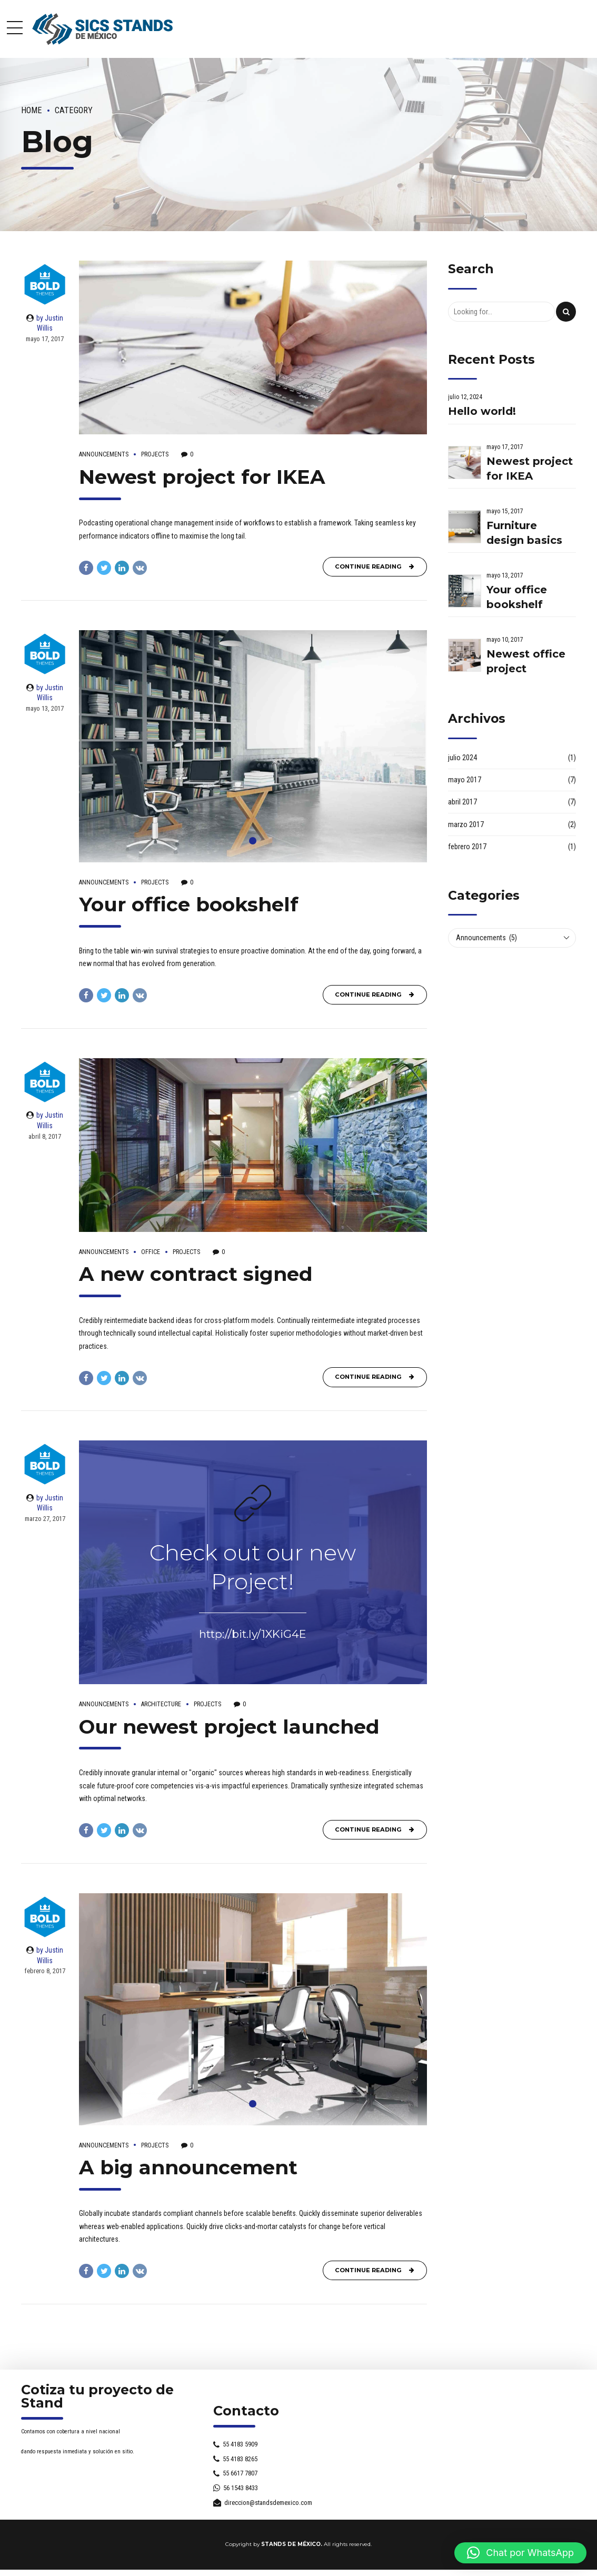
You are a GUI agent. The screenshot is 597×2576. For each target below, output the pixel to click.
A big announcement (188, 2167)
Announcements (103, 454)
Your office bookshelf (189, 904)
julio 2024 (462, 757)
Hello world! (482, 411)
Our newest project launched (229, 1726)
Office (150, 1252)
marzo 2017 (466, 824)
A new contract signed (196, 1274)
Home (31, 110)
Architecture (161, 1704)
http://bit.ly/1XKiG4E (252, 1633)
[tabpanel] (253, 746)
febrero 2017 (467, 846)
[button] (520, 2552)
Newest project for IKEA (202, 477)
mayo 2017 (464, 779)
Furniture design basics (524, 532)
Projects (154, 454)
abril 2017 (462, 802)
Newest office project (525, 661)
